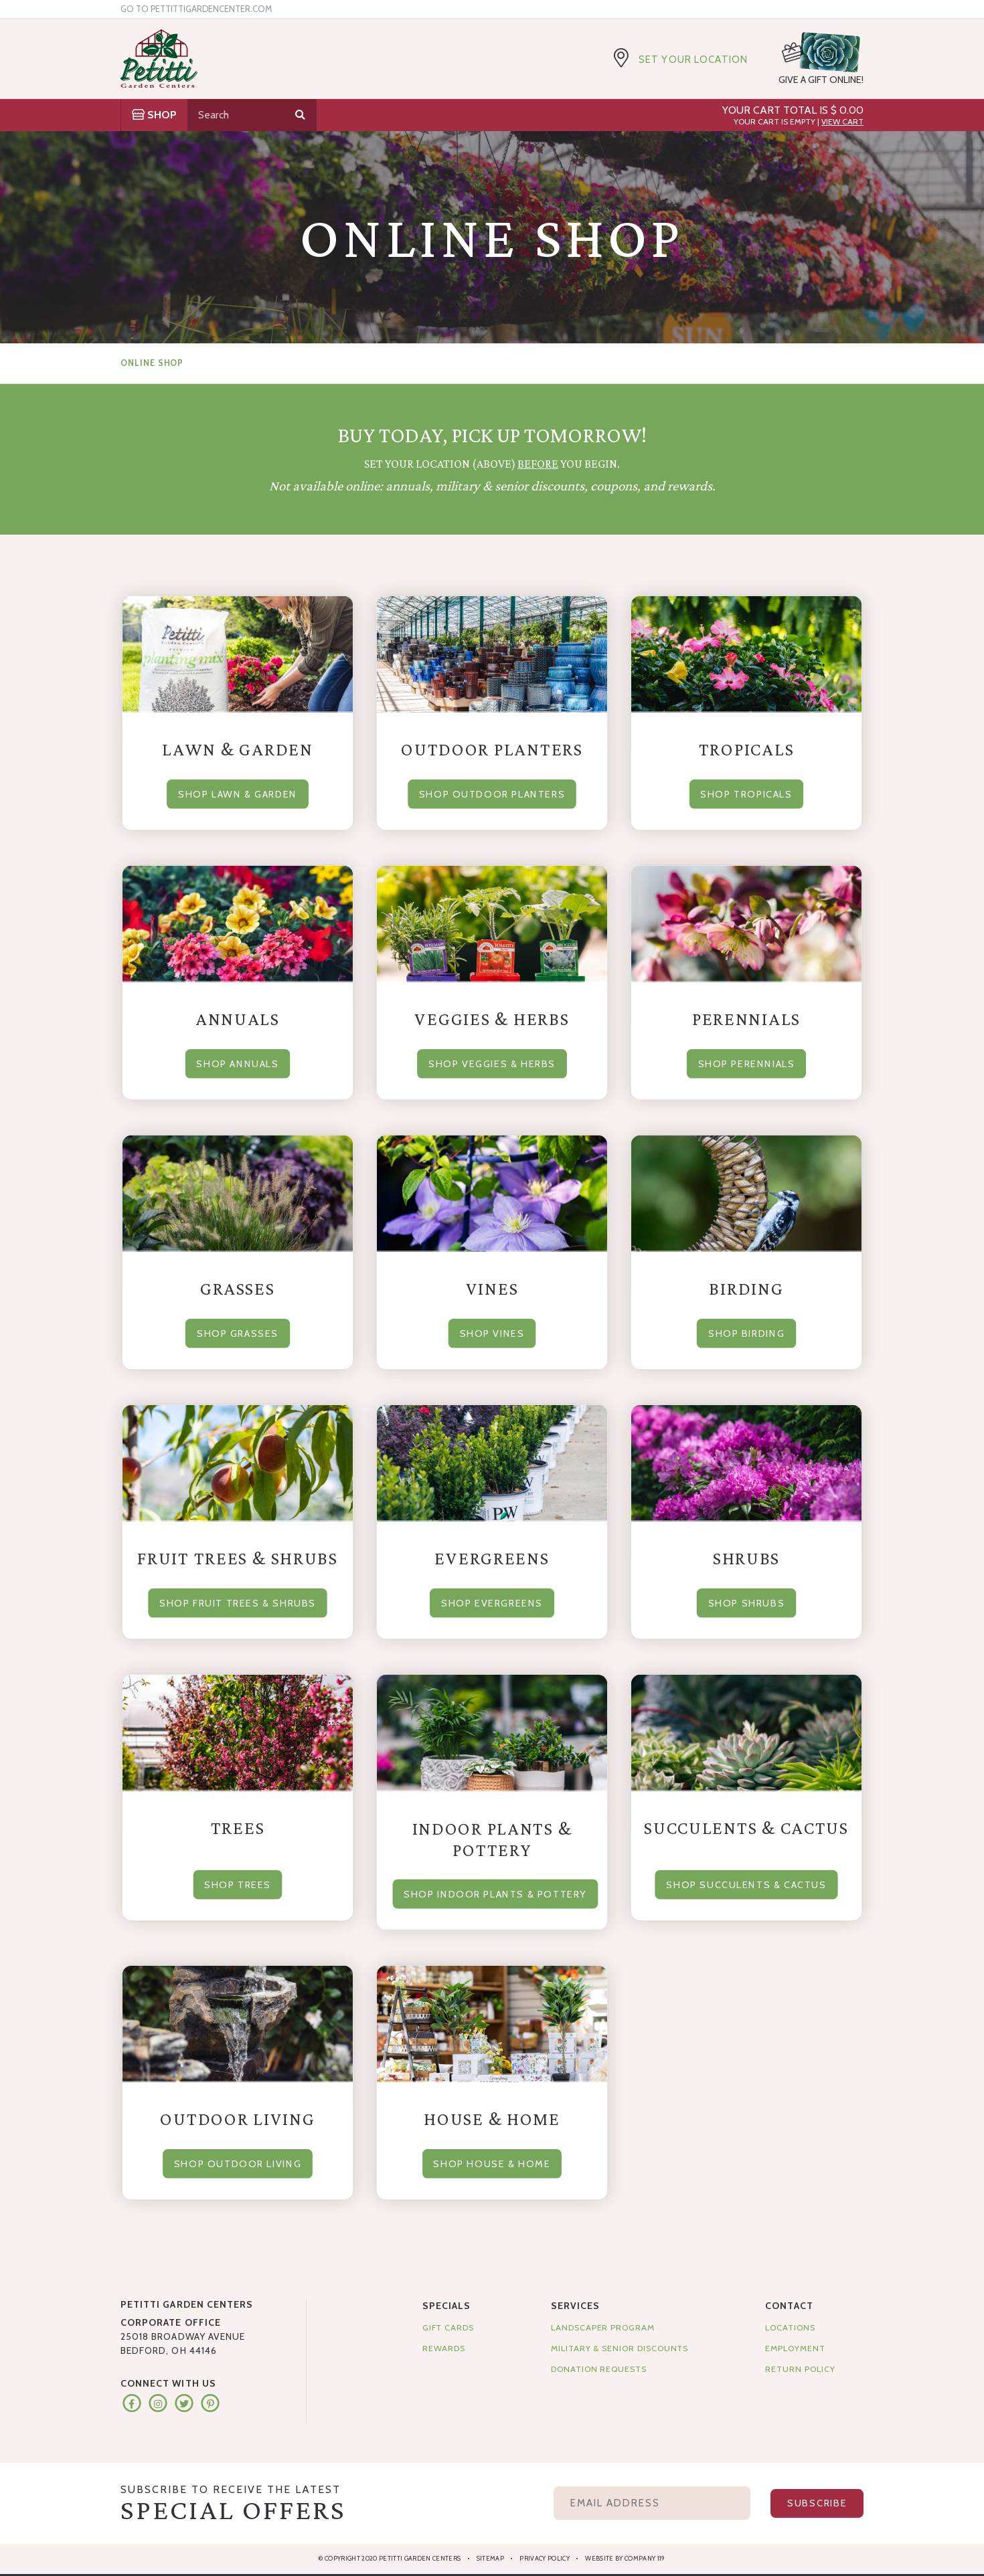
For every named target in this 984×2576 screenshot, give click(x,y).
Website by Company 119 (625, 2558)
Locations (790, 2327)
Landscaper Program (603, 2327)
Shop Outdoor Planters (492, 792)
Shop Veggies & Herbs (492, 1062)
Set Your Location (693, 60)
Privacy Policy (544, 2558)
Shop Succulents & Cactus (746, 1883)
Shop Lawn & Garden (237, 792)
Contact (789, 2306)
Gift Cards (448, 2327)
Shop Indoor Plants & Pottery (501, 1891)
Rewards (444, 2348)
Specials (446, 2306)
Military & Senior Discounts (619, 2348)
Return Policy (800, 2369)
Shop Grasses (237, 1331)
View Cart (842, 121)
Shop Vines (492, 1331)
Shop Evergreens (492, 1600)
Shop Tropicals (746, 792)
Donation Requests (599, 2369)
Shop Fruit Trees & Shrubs (237, 1600)
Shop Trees (237, 1883)
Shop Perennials (746, 1062)
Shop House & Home (492, 2161)
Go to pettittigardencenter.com (196, 9)
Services (575, 2306)
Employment (795, 2348)
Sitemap (490, 2558)
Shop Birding (746, 1331)
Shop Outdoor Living (237, 2161)
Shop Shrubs (746, 1600)
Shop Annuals (237, 1062)
